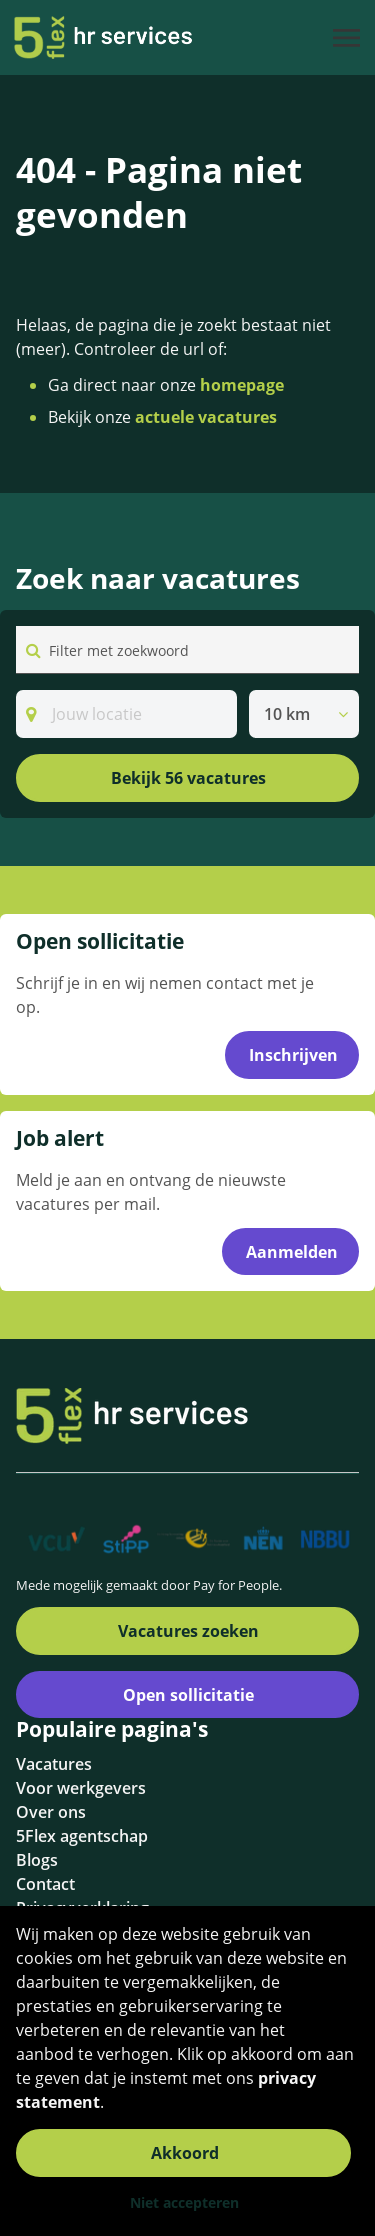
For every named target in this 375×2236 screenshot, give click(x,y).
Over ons (51, 1812)
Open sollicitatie (188, 1695)
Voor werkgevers (81, 1788)
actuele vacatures (206, 417)
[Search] (126, 714)
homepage (242, 385)
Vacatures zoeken (188, 1631)
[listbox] (304, 714)
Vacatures (54, 1764)
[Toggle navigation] (348, 38)
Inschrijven (293, 1055)
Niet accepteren (184, 2202)
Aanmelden (292, 1252)
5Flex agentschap (82, 1836)
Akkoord (185, 2153)
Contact (45, 1884)
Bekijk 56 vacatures (188, 778)
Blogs (37, 1860)
